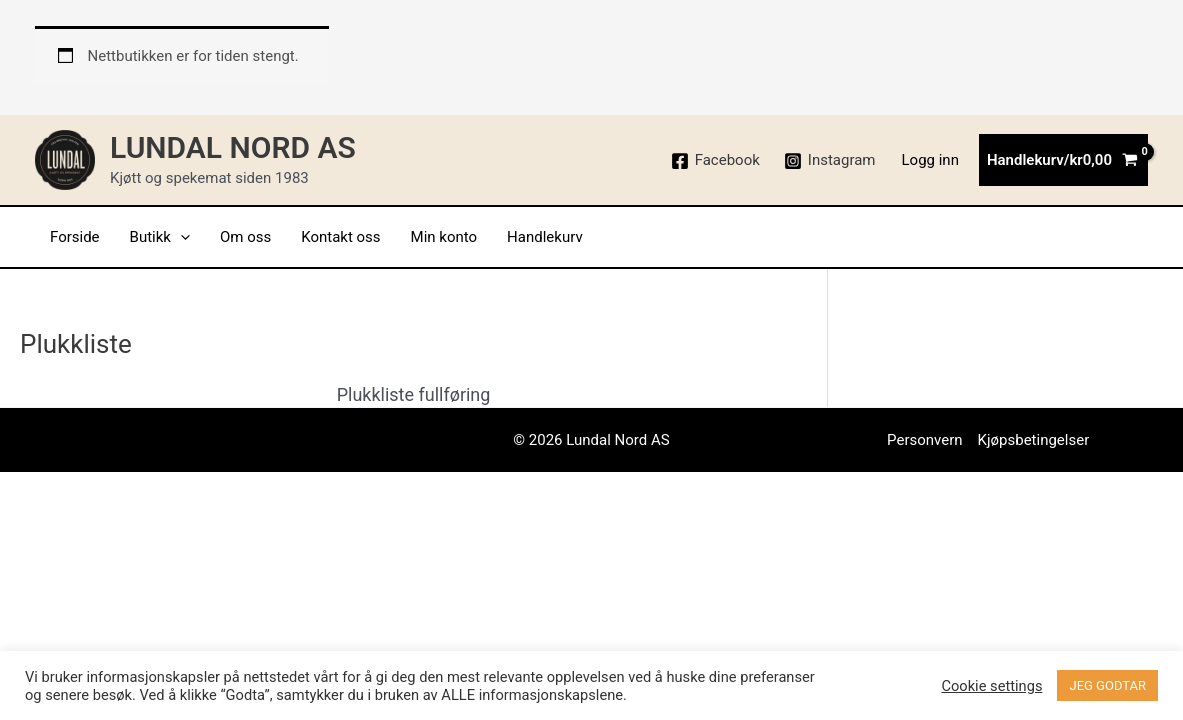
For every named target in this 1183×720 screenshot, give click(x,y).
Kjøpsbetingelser (1034, 440)
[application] (180, 237)
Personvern (924, 440)
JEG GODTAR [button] (1107, 685)
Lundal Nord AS (233, 147)
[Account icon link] (930, 160)
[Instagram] (830, 161)
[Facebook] (715, 161)
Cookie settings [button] (991, 686)
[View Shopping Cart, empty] (1063, 160)
